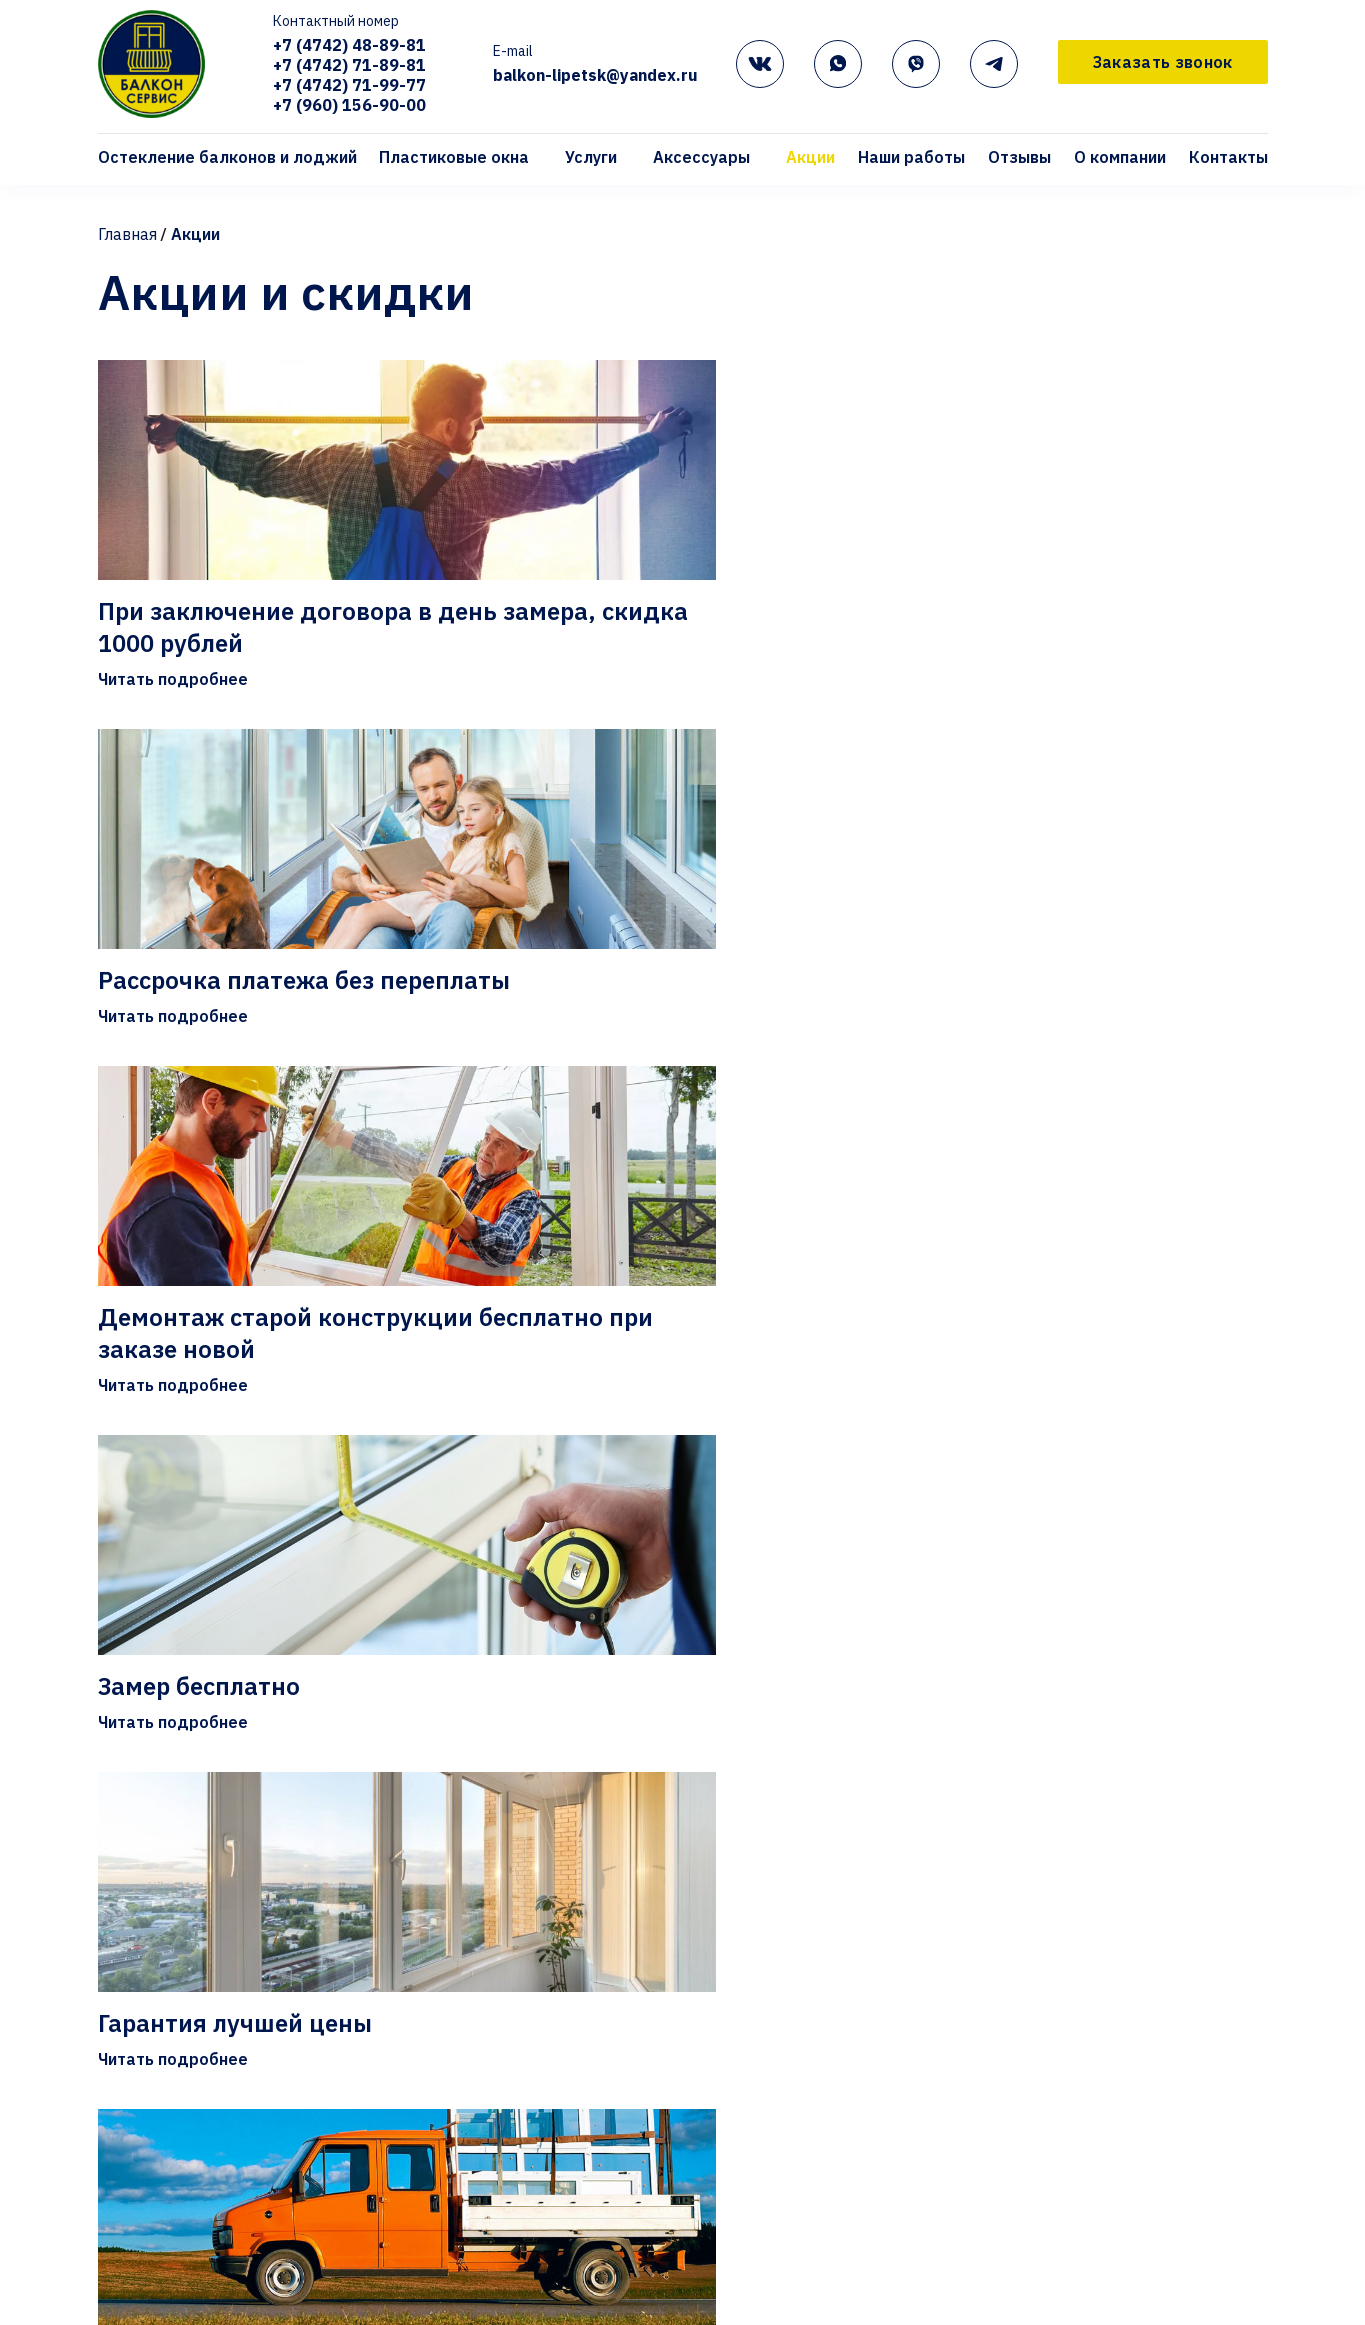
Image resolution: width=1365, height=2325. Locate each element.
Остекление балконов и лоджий (227, 159)
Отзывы (1019, 159)
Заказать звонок (1163, 63)
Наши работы (911, 159)
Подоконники (806, 2297)
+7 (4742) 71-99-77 (350, 87)
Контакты (1228, 159)
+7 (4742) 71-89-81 (350, 67)
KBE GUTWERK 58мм (571, 2297)
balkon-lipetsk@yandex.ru (596, 77)
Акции (810, 159)
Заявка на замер (1050, 2265)
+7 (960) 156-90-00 (350, 107)
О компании (1120, 159)
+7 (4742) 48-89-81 (350, 47)
